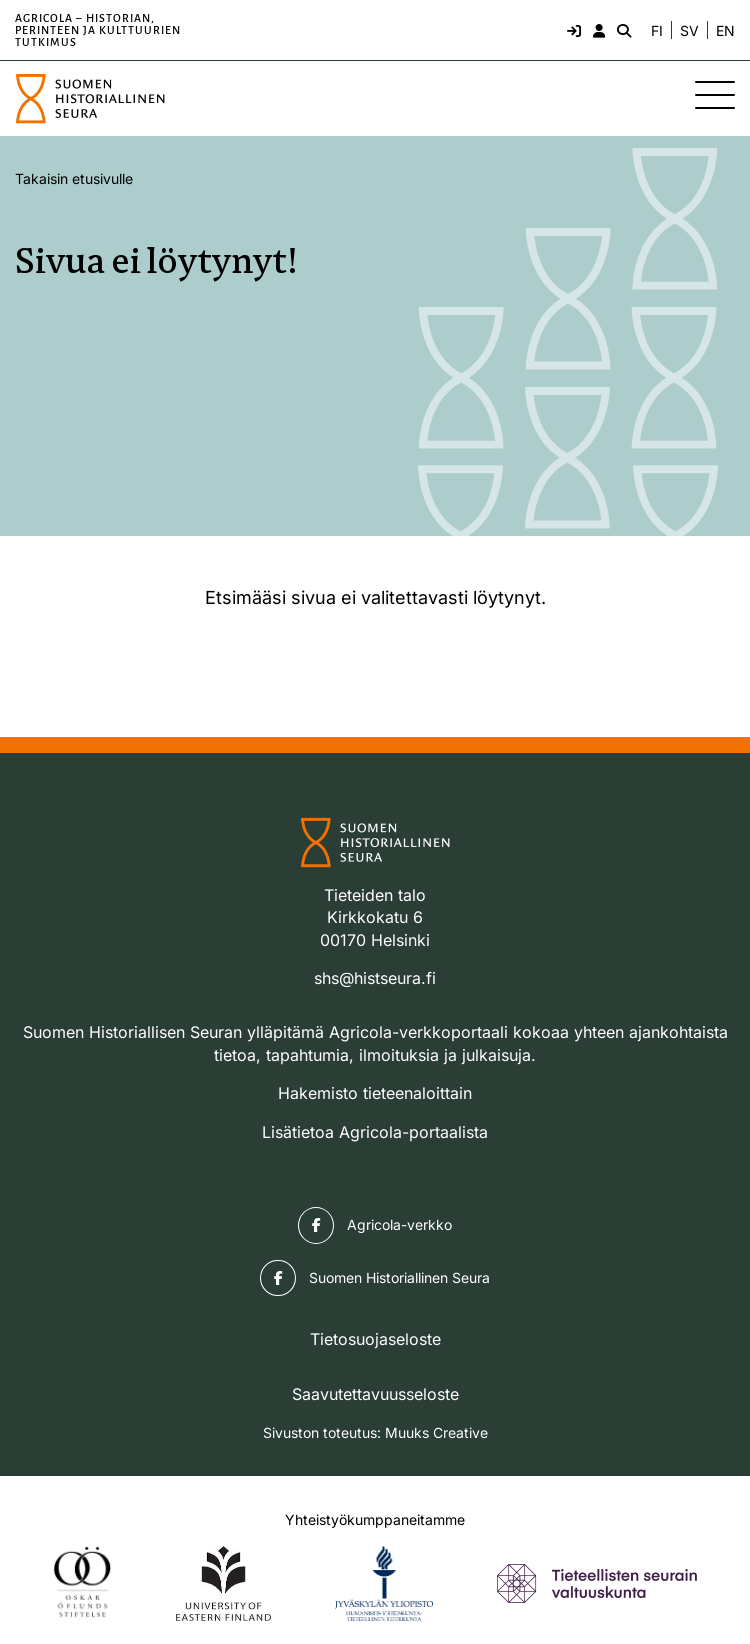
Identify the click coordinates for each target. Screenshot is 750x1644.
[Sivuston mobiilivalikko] (715, 95)
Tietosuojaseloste (375, 1339)
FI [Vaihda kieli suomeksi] (657, 31)
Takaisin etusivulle (74, 178)
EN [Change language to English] (725, 31)
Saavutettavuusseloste (375, 1394)
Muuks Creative (436, 1432)
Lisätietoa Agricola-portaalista (375, 1132)
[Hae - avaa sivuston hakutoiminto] (622, 30)
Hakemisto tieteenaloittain (375, 1093)
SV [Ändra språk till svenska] (689, 31)
